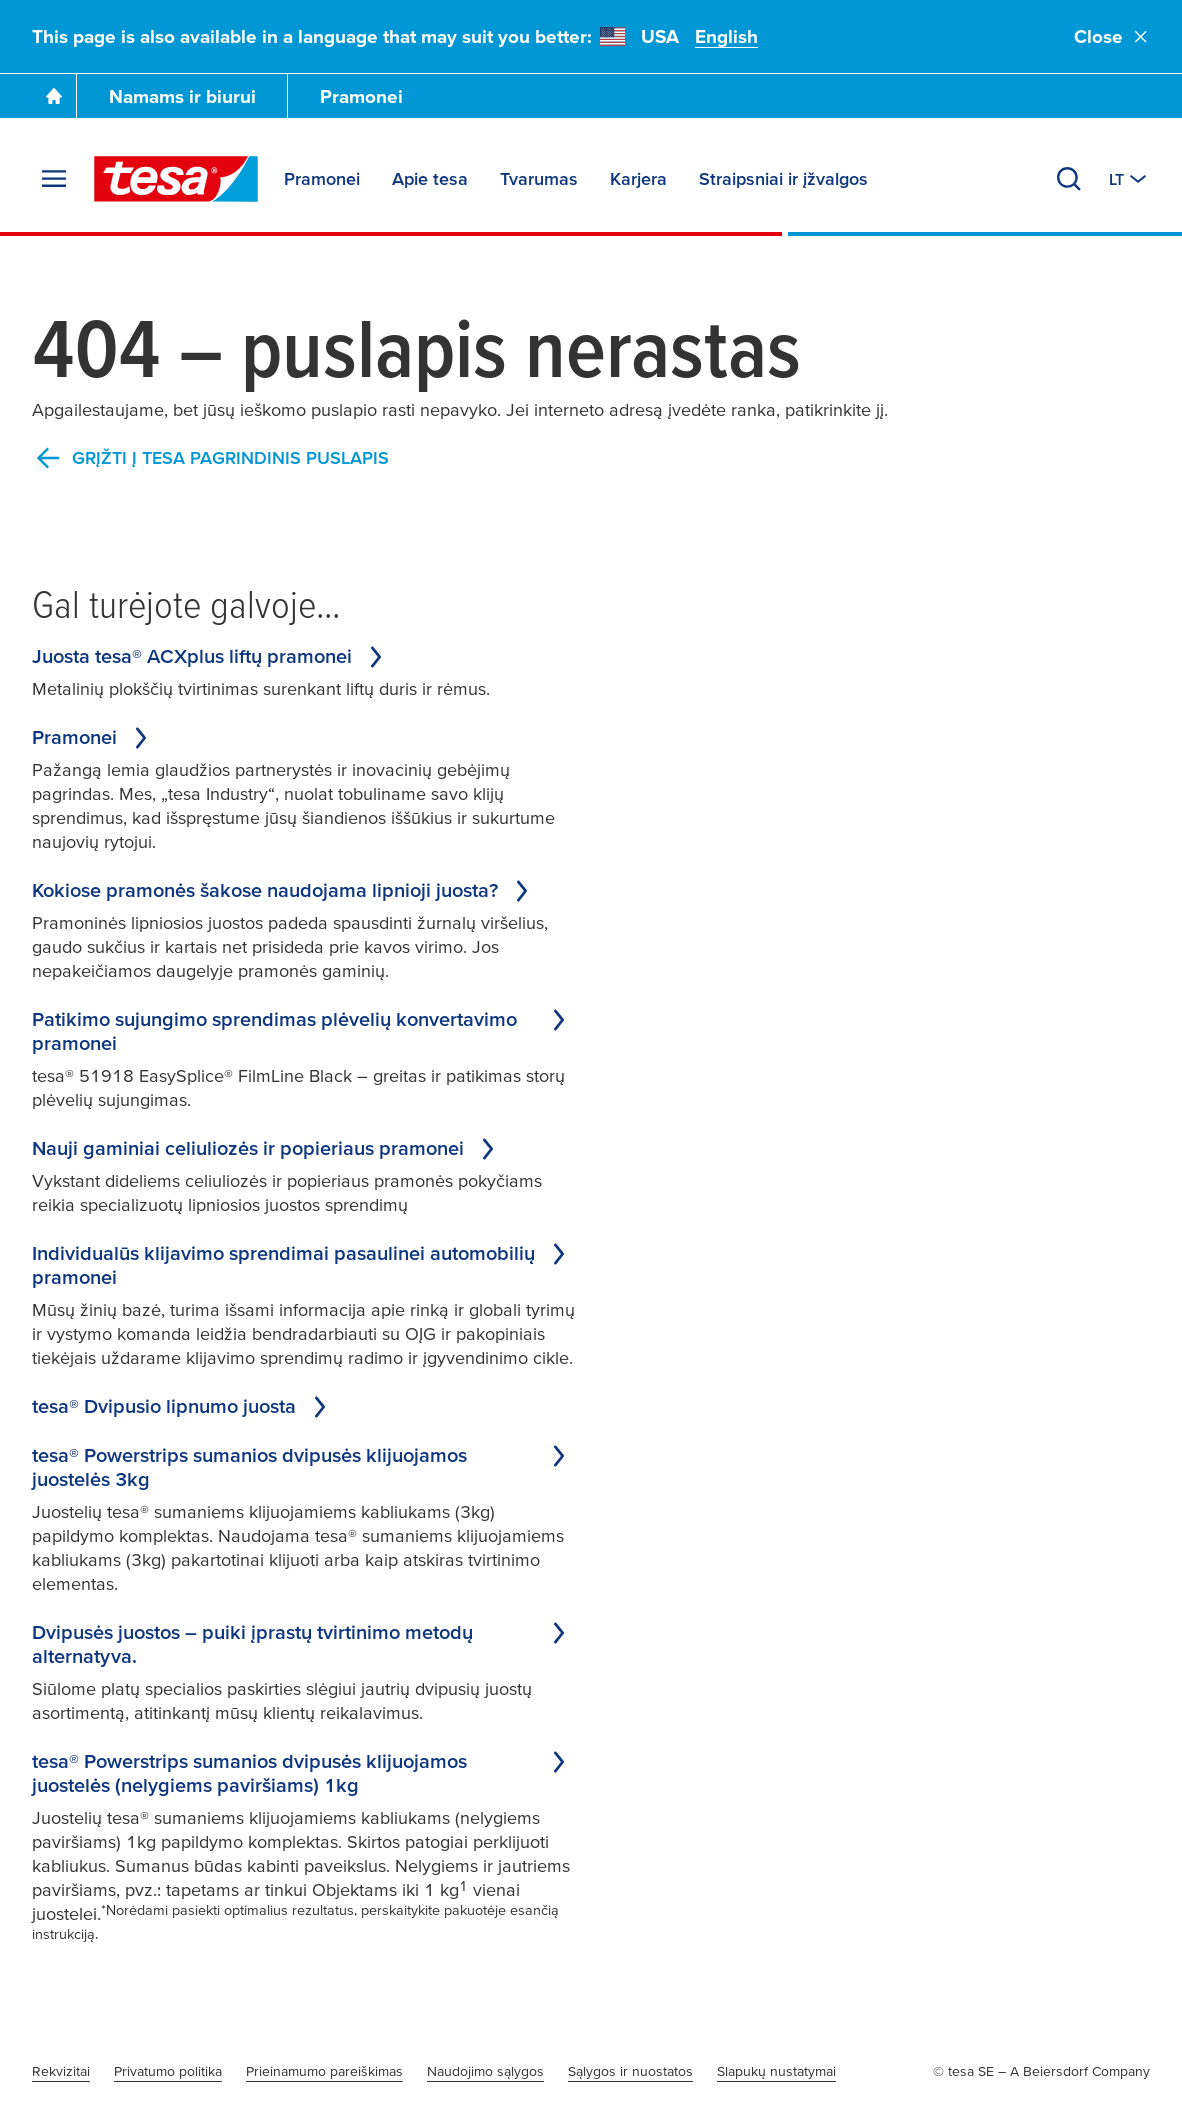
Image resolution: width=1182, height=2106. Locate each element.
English (726, 36)
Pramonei (361, 96)
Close (1112, 36)
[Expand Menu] (54, 179)
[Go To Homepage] (54, 96)
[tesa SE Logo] (176, 179)
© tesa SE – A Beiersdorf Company (1041, 2071)
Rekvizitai (61, 2071)
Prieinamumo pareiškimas (324, 2071)
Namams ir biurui (182, 96)
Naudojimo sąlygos (485, 2071)
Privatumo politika (168, 2071)
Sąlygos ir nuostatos (630, 2071)
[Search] (1069, 179)
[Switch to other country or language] (1129, 179)
